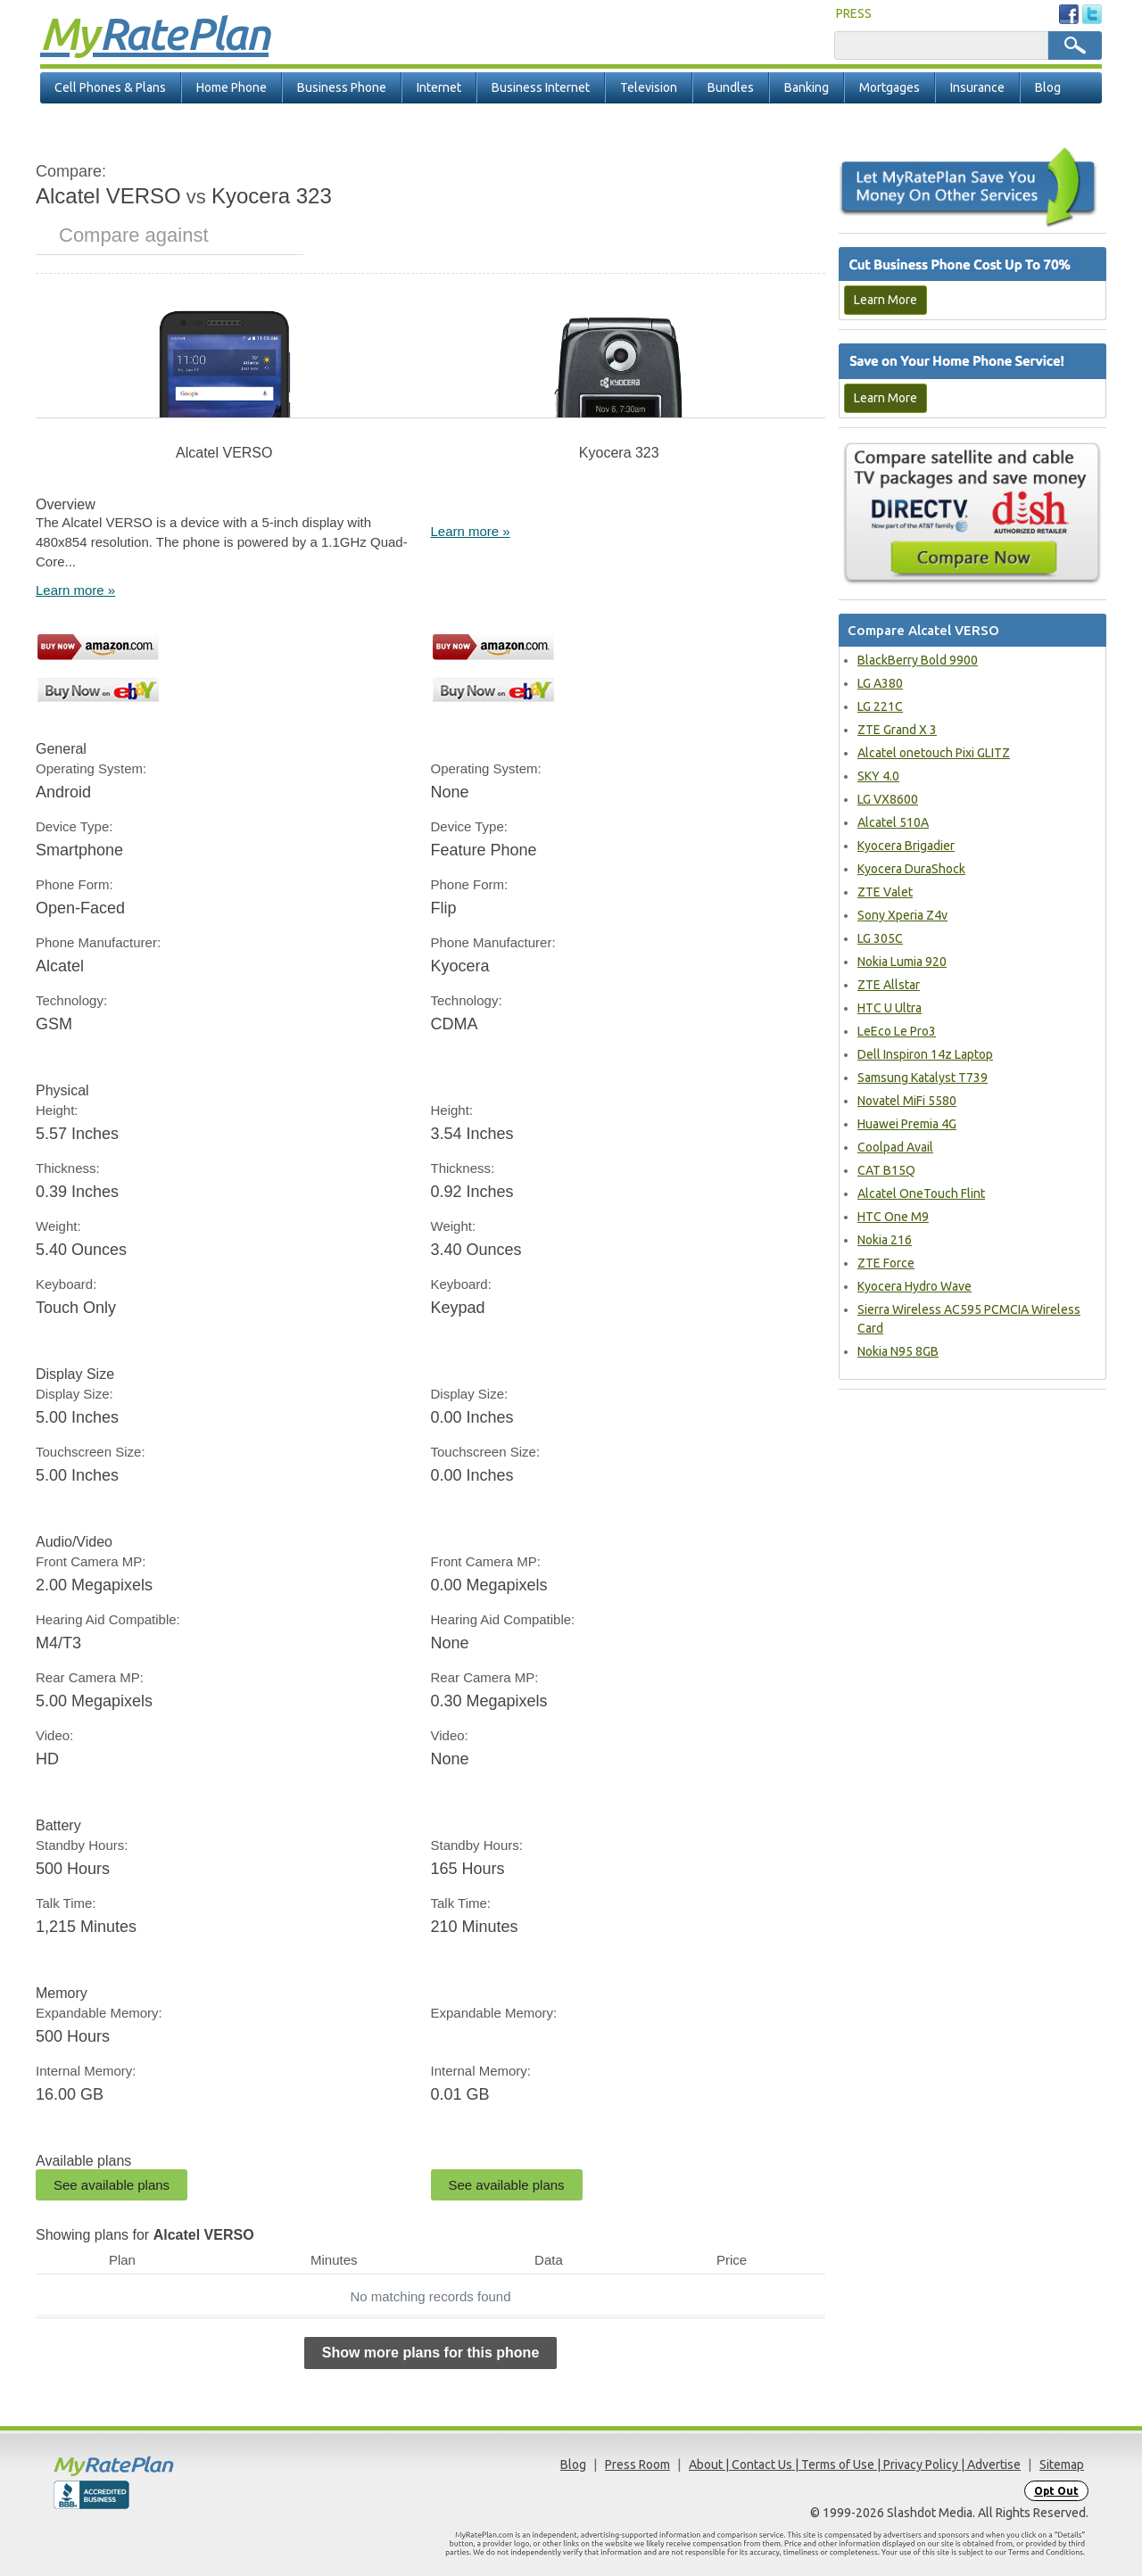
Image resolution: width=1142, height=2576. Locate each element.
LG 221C (880, 706)
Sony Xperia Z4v (902, 915)
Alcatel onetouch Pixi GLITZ (933, 753)
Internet (439, 87)
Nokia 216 (884, 1240)
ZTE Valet (885, 892)
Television (648, 87)
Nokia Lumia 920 (902, 961)
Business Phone (341, 87)
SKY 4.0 (878, 776)
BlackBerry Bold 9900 (917, 660)
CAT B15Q (886, 1170)
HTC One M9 (893, 1217)
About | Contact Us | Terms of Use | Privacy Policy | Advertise (855, 2464)
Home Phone (231, 87)
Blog (1048, 87)
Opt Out (1056, 2491)
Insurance (977, 87)
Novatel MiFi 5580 (906, 1101)
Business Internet (541, 87)
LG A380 (880, 683)
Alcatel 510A (893, 822)
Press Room (637, 2464)
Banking (806, 87)
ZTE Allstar (888, 985)
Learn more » (75, 590)
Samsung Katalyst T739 (922, 1077)
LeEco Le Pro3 (896, 1031)
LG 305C (880, 938)
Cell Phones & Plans (110, 87)
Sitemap (1061, 2464)
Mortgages (889, 87)
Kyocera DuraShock (911, 869)
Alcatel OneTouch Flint (921, 1193)
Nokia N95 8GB (898, 1351)
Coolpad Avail (895, 1147)
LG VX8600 (887, 799)
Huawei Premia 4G (906, 1124)
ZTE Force (885, 1263)
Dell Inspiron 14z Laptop (925, 1054)
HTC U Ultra (889, 1008)
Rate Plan (154, 33)
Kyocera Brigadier (906, 845)
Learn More (885, 300)
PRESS (854, 13)
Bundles (731, 87)
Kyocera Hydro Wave (914, 1286)
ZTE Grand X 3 (897, 729)
